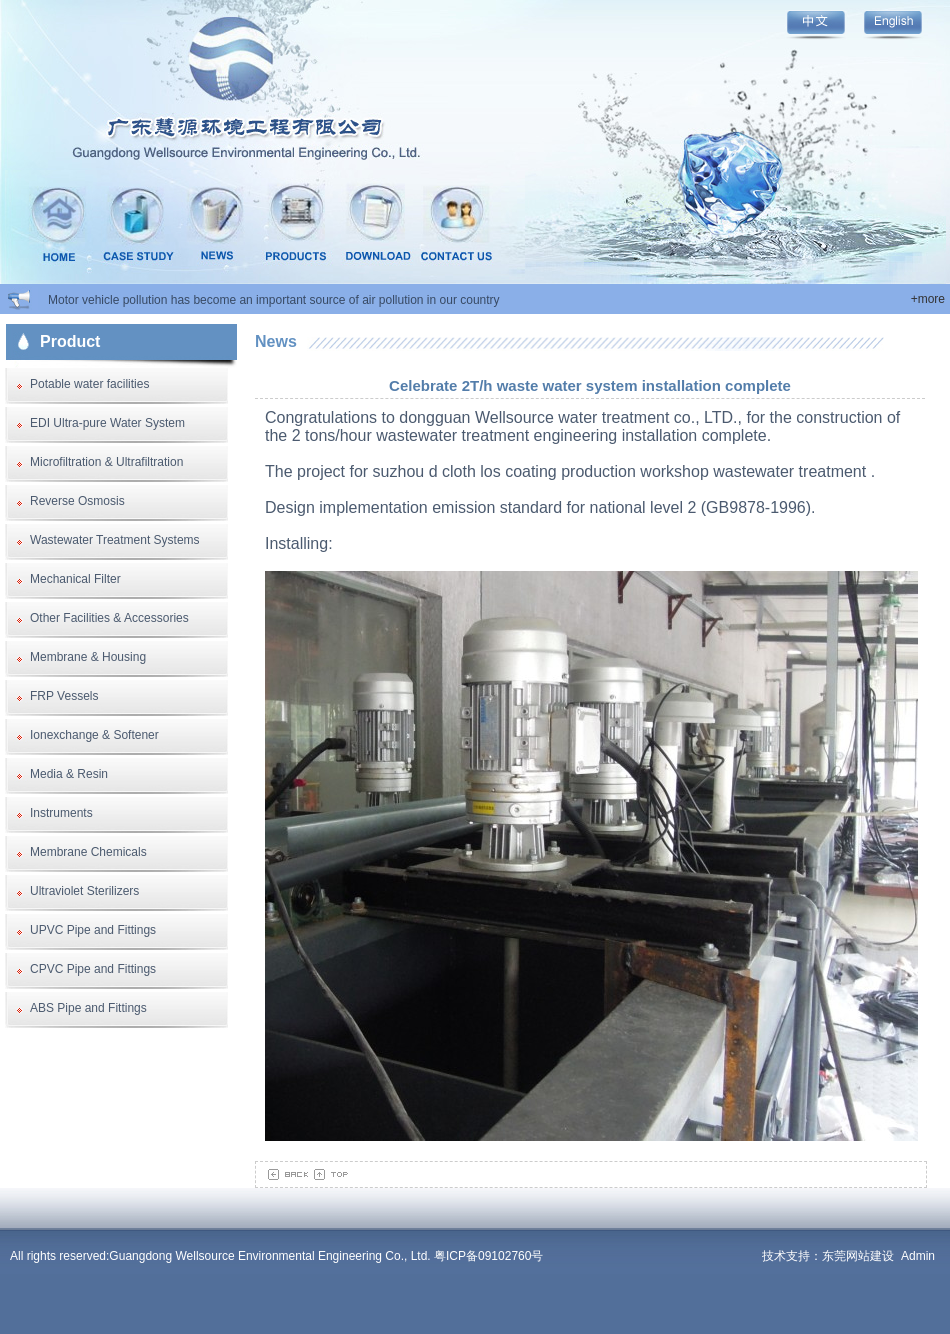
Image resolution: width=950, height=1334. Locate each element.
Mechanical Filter (75, 579)
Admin (918, 1256)
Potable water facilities (89, 384)
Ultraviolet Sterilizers (84, 891)
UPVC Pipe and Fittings (93, 930)
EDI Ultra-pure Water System (107, 423)
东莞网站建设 (858, 1256)
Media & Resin (69, 774)
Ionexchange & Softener (94, 735)
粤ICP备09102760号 (488, 1256)
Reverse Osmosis (77, 501)
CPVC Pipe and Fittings (93, 969)
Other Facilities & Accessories (109, 618)
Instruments (61, 813)
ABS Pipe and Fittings (88, 1008)
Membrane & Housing (88, 657)
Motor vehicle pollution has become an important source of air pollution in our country (274, 300)
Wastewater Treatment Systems (115, 540)
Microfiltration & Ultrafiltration (106, 462)
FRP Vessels (64, 696)
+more (928, 299)
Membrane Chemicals (88, 852)
